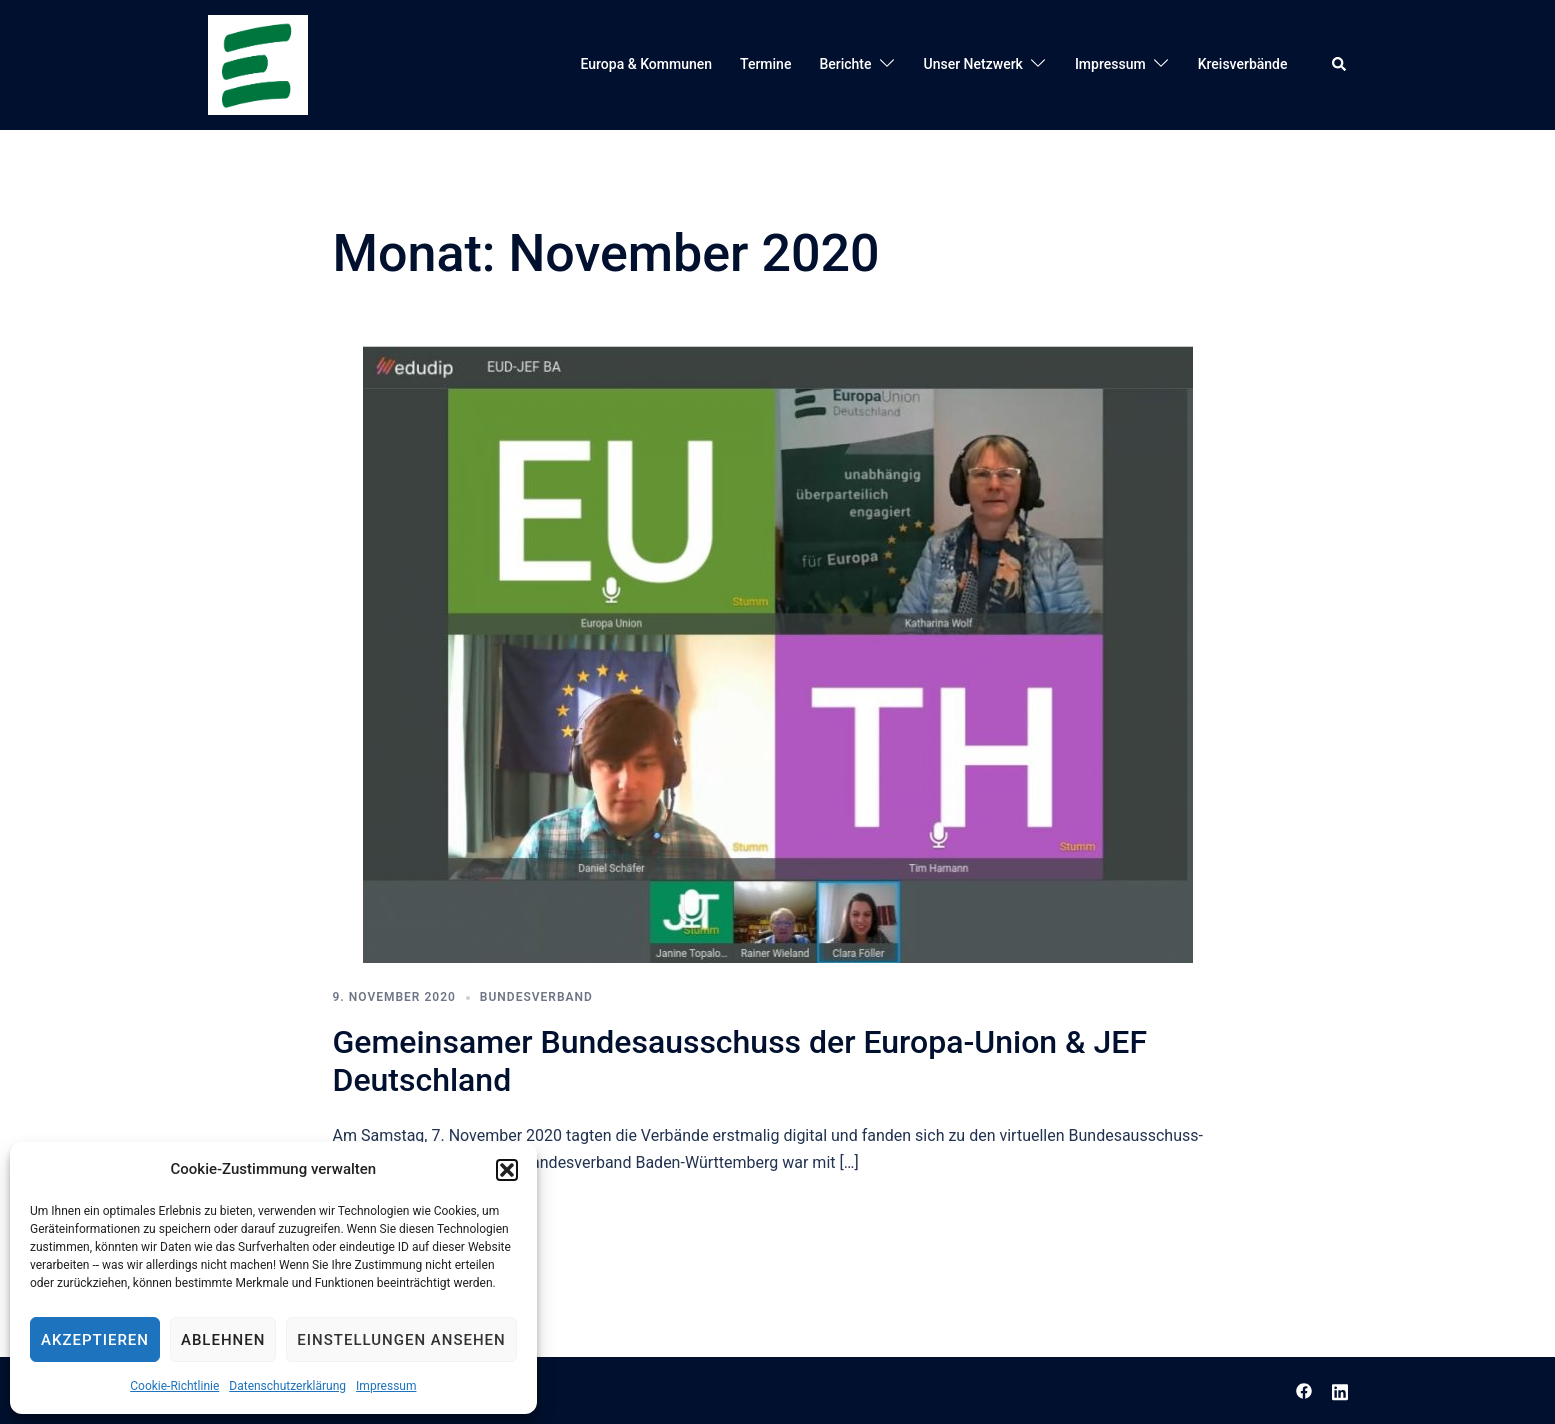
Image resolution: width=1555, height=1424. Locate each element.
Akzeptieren (95, 1340)
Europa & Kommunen (647, 64)
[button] (507, 1170)
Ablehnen (223, 1340)
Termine (765, 64)
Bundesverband (536, 997)
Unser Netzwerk (973, 64)
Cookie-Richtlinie (174, 1386)
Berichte (845, 64)
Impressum (386, 1386)
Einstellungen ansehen (401, 1340)
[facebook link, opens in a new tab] (1304, 1389)
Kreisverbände (1243, 64)
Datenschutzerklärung (287, 1386)
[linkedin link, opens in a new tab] (1340, 1389)
